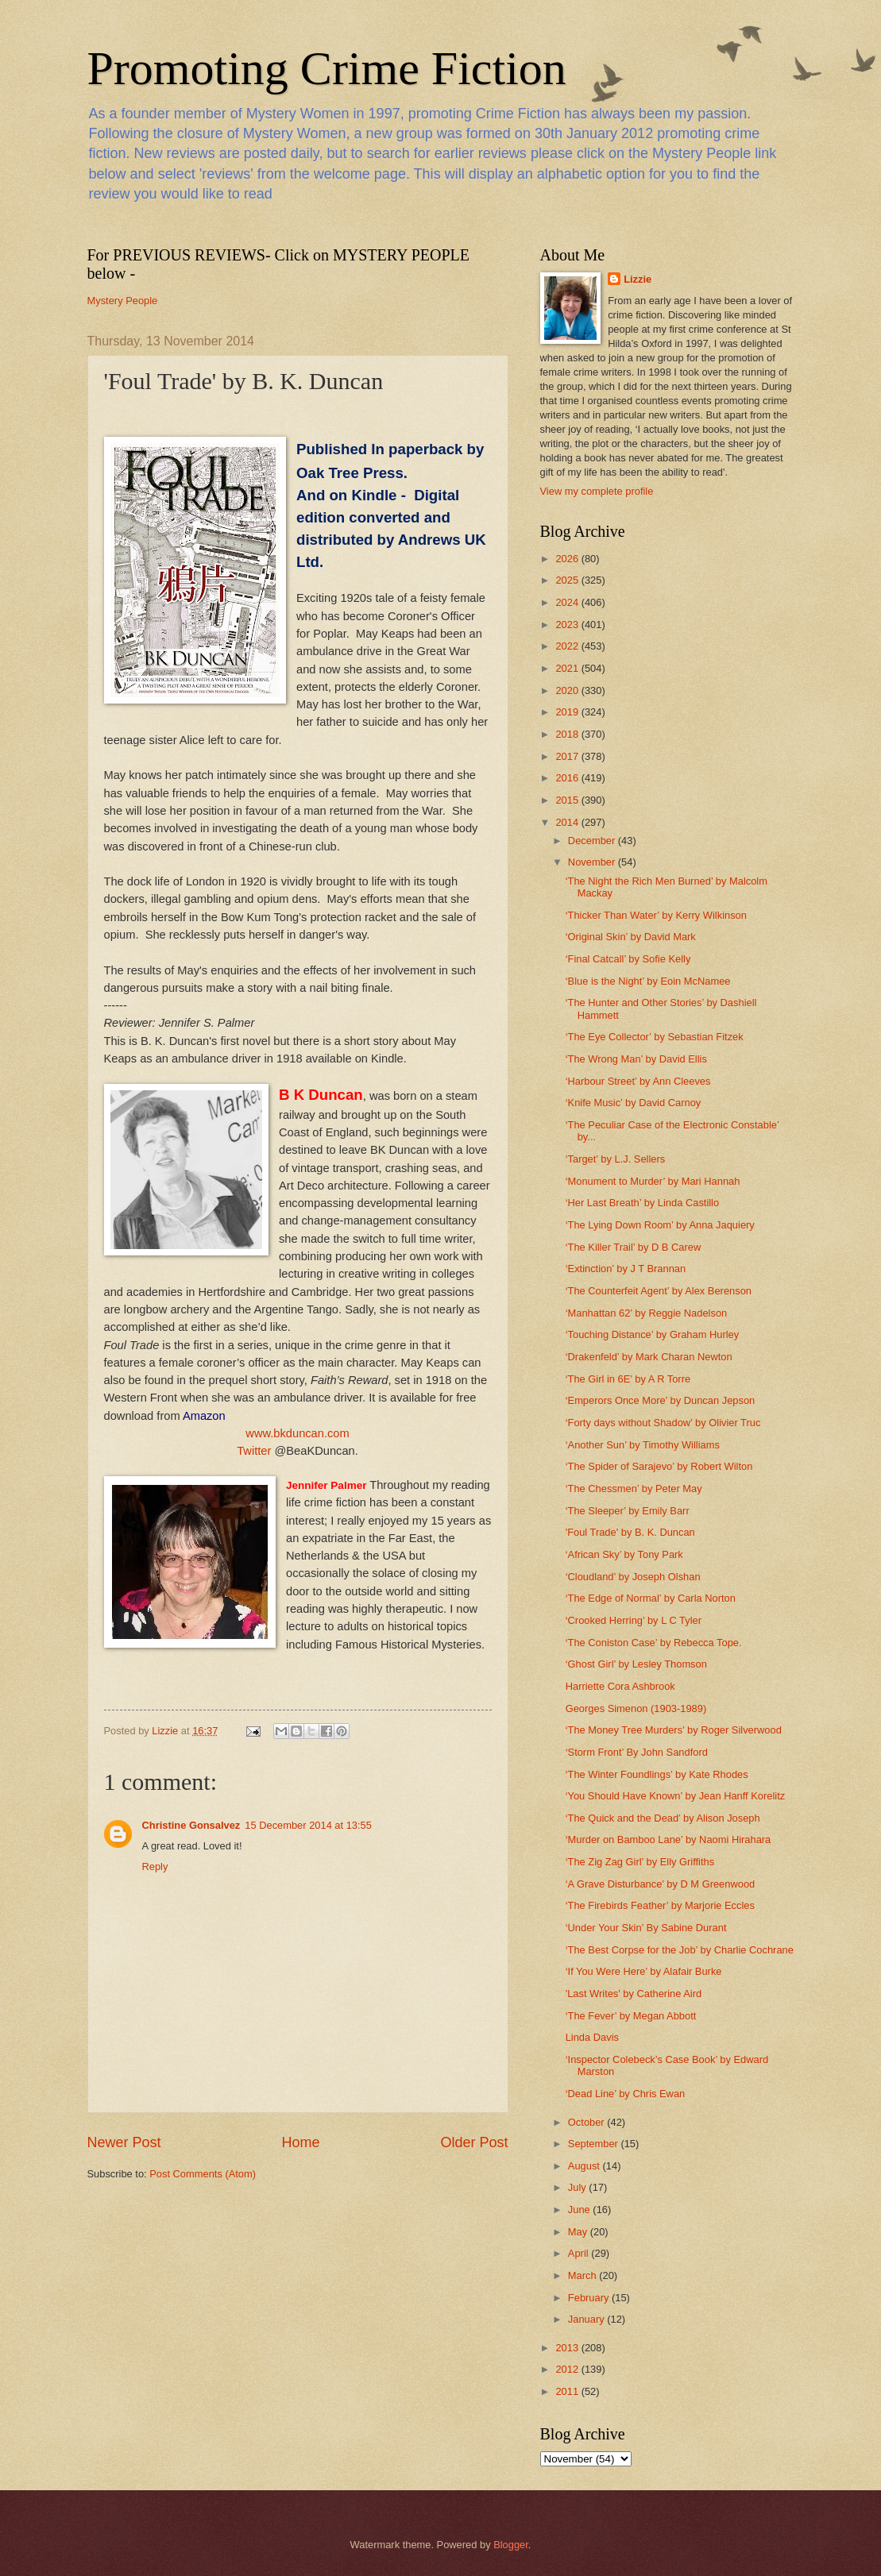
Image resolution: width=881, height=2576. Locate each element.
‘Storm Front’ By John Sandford (637, 1752)
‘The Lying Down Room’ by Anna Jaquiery (660, 1225)
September (594, 2144)
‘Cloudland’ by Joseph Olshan (633, 1577)
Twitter (254, 1450)
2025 (568, 580)
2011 (568, 2391)
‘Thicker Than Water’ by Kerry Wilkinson (656, 915)
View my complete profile (597, 491)
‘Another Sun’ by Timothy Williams (643, 1445)
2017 (568, 756)
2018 (568, 734)
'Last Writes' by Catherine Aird (633, 1993)
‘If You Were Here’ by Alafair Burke (644, 1971)
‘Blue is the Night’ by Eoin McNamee (648, 981)
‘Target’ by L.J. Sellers (615, 1159)
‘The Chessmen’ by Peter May (634, 1488)
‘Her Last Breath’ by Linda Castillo (642, 1203)
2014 (568, 822)
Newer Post (124, 2142)
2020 (568, 690)
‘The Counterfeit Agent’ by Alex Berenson (659, 1291)
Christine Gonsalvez (191, 1825)
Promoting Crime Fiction (326, 68)
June (580, 2209)
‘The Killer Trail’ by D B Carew (633, 1247)
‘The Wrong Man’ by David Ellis (636, 1059)
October (587, 2122)
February (590, 2298)
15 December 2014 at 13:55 (308, 1825)
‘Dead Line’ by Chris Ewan (626, 2094)
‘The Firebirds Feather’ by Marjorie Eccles (660, 1905)
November (593, 862)
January (587, 2319)
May (579, 2232)
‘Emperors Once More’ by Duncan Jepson (660, 1400)
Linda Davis (592, 2037)
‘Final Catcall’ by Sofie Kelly (628, 959)
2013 (568, 2348)
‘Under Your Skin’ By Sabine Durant (646, 1928)
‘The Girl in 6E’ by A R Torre (628, 1379)
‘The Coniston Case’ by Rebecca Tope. (654, 1643)
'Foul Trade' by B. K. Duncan (630, 1532)
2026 (568, 559)
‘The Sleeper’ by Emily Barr (628, 1511)
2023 (568, 625)
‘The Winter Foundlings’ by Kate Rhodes (657, 1774)
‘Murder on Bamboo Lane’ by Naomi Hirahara (668, 1839)
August (585, 2166)
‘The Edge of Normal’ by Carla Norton (651, 1598)
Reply (155, 1866)
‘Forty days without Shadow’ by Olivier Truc (663, 1423)
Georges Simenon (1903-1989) (636, 1708)
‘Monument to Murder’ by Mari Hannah (653, 1181)
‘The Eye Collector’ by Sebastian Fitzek (655, 1037)
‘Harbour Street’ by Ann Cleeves (638, 1081)
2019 (568, 712)
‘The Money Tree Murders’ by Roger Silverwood (674, 1730)
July (578, 2187)
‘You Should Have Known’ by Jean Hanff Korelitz (676, 1796)
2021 (568, 668)
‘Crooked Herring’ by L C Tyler (633, 1620)
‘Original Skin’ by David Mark (631, 937)
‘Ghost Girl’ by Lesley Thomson (636, 1664)
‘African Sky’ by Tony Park (624, 1554)
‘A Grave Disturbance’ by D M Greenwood (660, 1884)
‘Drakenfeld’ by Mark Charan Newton (649, 1357)
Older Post (474, 2142)
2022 (568, 646)
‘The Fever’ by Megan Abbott (631, 2016)
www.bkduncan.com (297, 1433)
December (593, 840)
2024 (568, 602)
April (579, 2253)
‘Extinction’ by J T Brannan (626, 1269)
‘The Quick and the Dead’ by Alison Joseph (663, 1818)
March (583, 2275)
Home (300, 2142)
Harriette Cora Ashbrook (620, 1686)
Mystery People (122, 301)
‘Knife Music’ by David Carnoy (633, 1103)
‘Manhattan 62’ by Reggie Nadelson (647, 1313)
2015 (568, 800)
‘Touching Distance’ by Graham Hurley (653, 1334)
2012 (568, 2369)
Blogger (510, 2545)
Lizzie (637, 279)
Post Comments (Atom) (202, 2174)
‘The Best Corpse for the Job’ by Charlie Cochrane (680, 1950)
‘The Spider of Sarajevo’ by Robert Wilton (659, 1466)
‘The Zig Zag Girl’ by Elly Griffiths (640, 1862)
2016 (568, 778)
